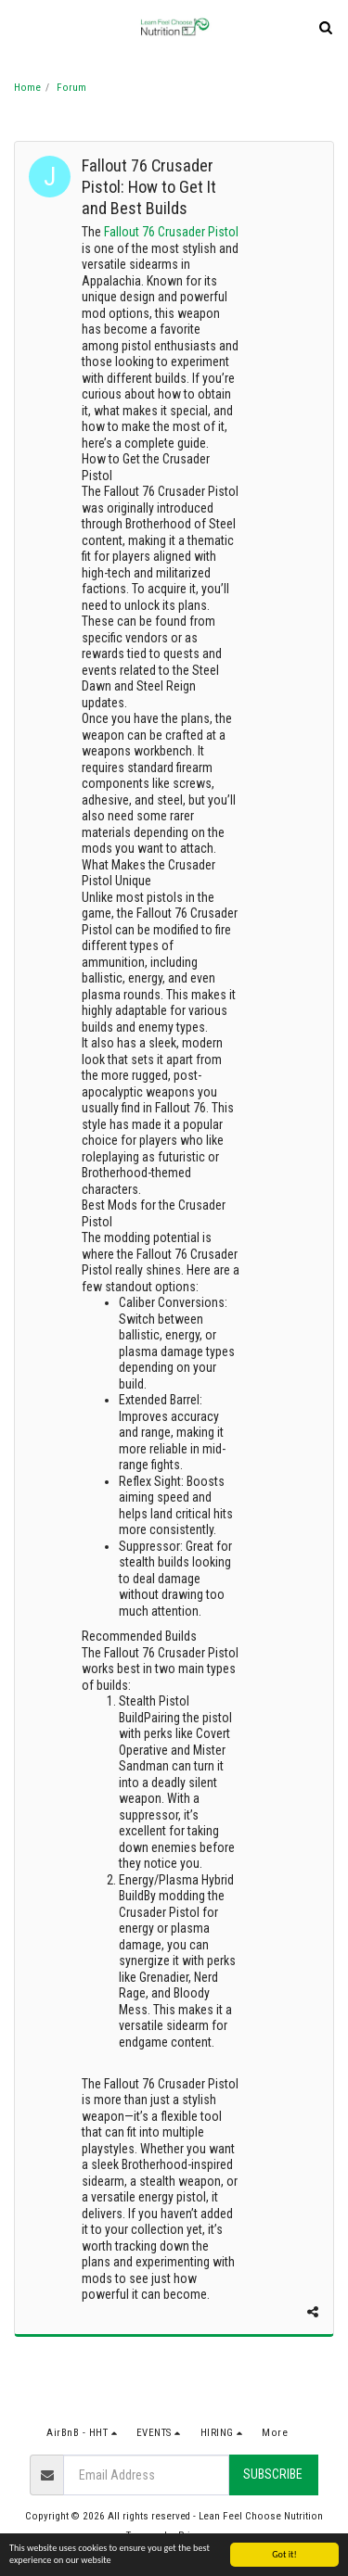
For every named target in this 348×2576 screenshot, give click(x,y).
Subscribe (273, 2474)
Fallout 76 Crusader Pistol (171, 231)
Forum (71, 88)
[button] (20, 26)
